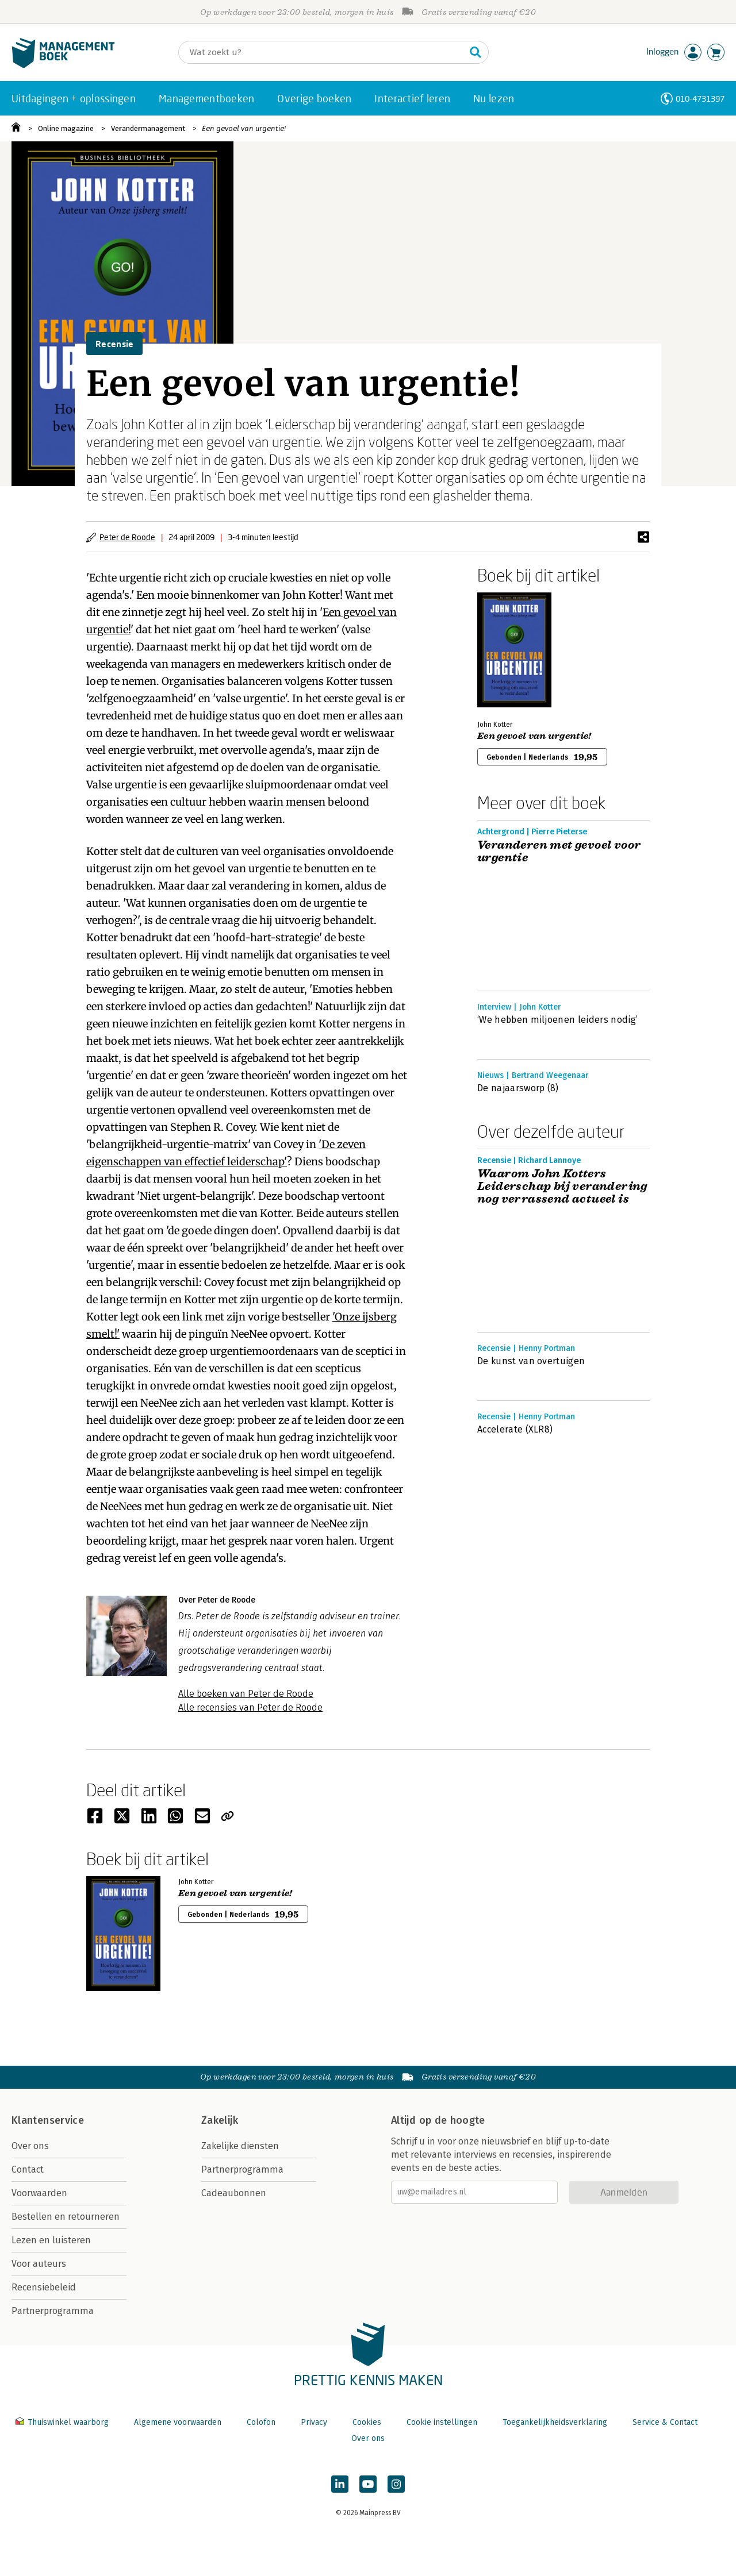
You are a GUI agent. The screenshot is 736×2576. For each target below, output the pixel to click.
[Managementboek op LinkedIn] (339, 2484)
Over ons (30, 2145)
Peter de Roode (127, 537)
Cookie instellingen (442, 2422)
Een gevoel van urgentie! (244, 128)
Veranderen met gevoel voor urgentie (559, 851)
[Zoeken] (322, 52)
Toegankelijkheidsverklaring (555, 2422)
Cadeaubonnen (233, 2193)
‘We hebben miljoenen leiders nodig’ (557, 1019)
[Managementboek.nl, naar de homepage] (63, 65)
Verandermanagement (148, 128)
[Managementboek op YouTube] (368, 2484)
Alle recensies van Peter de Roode (250, 1707)
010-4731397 (700, 98)
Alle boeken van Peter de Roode (245, 1693)
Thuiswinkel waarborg (63, 2422)
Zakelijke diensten (240, 2145)
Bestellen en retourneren (66, 2216)
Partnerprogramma (53, 2310)
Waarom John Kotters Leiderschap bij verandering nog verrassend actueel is (562, 1187)
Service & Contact (664, 2422)
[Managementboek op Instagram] (396, 2484)
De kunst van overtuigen (531, 1361)
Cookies (366, 2422)
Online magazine (66, 128)
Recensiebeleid (44, 2287)
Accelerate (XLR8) (515, 1429)
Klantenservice (48, 2120)
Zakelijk (219, 2120)
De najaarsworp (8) (518, 1088)
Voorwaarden (39, 2193)
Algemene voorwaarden (177, 2422)
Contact (28, 2169)
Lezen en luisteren (51, 2240)
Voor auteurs (39, 2263)
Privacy (314, 2422)
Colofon (261, 2422)
